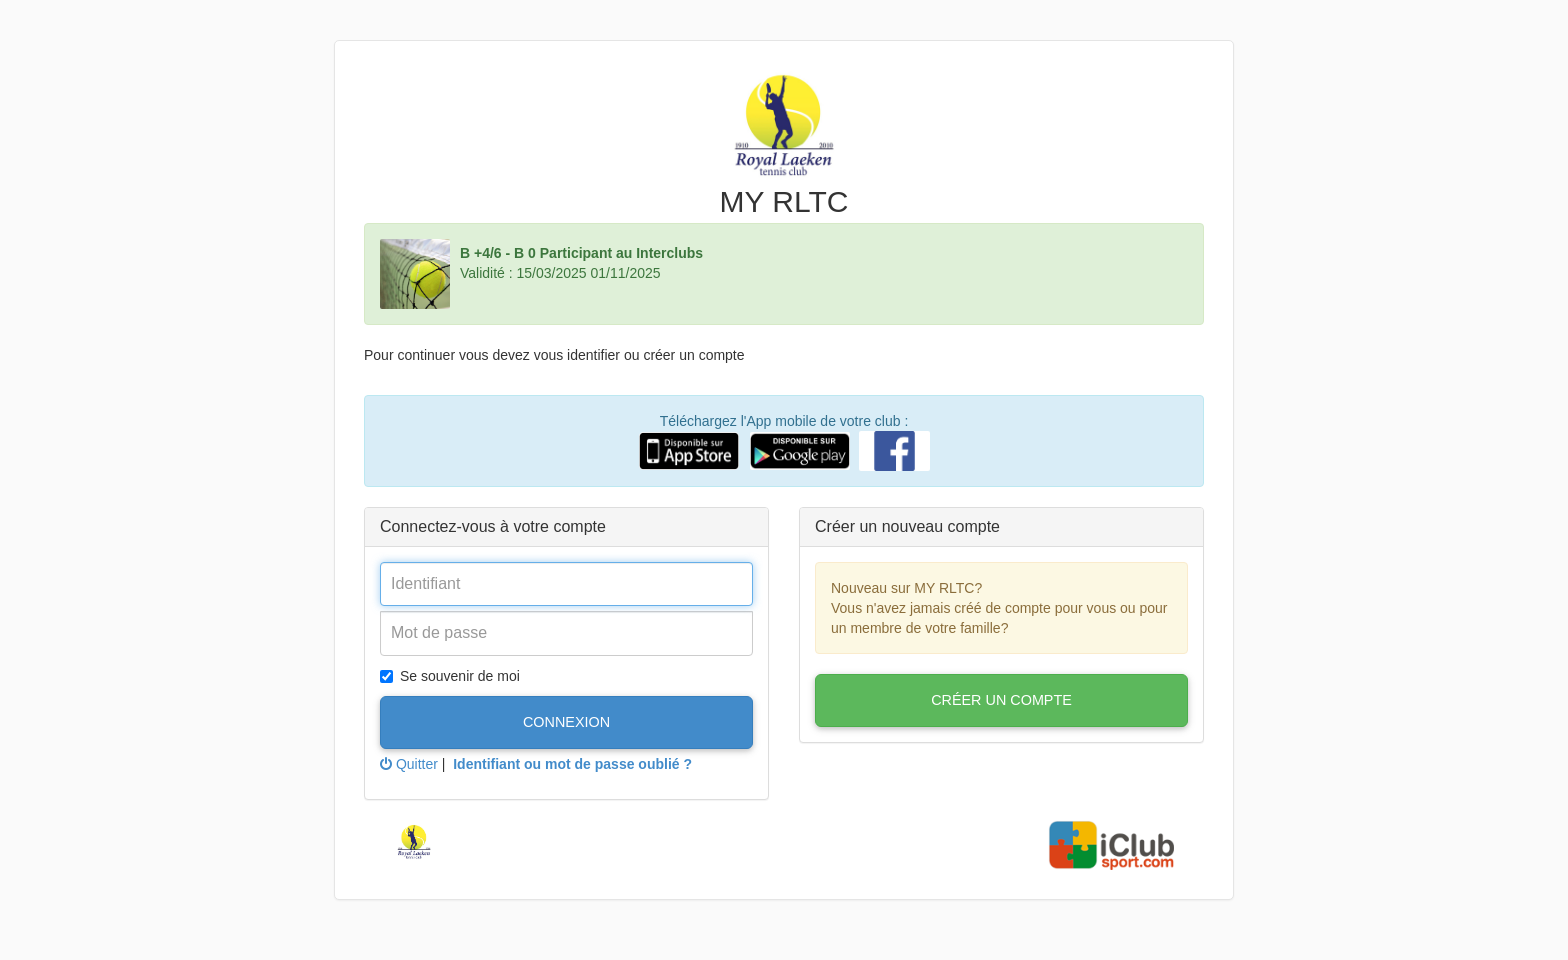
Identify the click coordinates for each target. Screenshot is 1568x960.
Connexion (566, 722)
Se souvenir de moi (450, 676)
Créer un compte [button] (1001, 700)
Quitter (409, 764)
